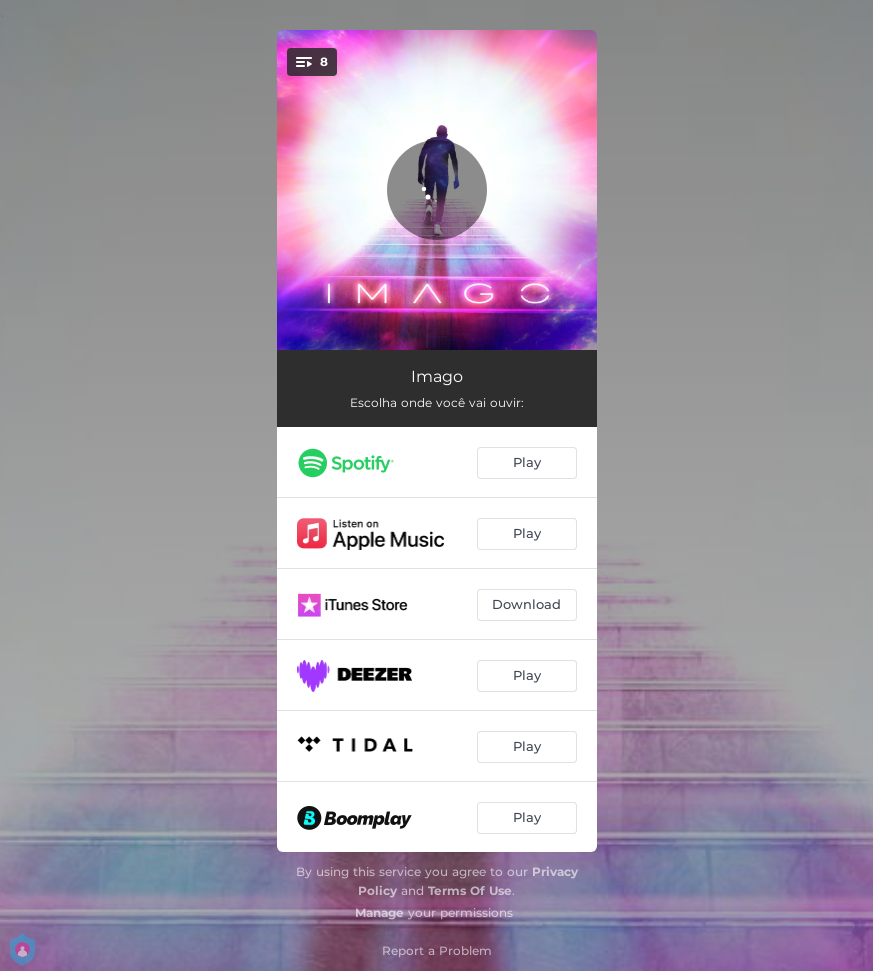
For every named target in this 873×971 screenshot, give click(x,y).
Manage (379, 912)
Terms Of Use (470, 890)
